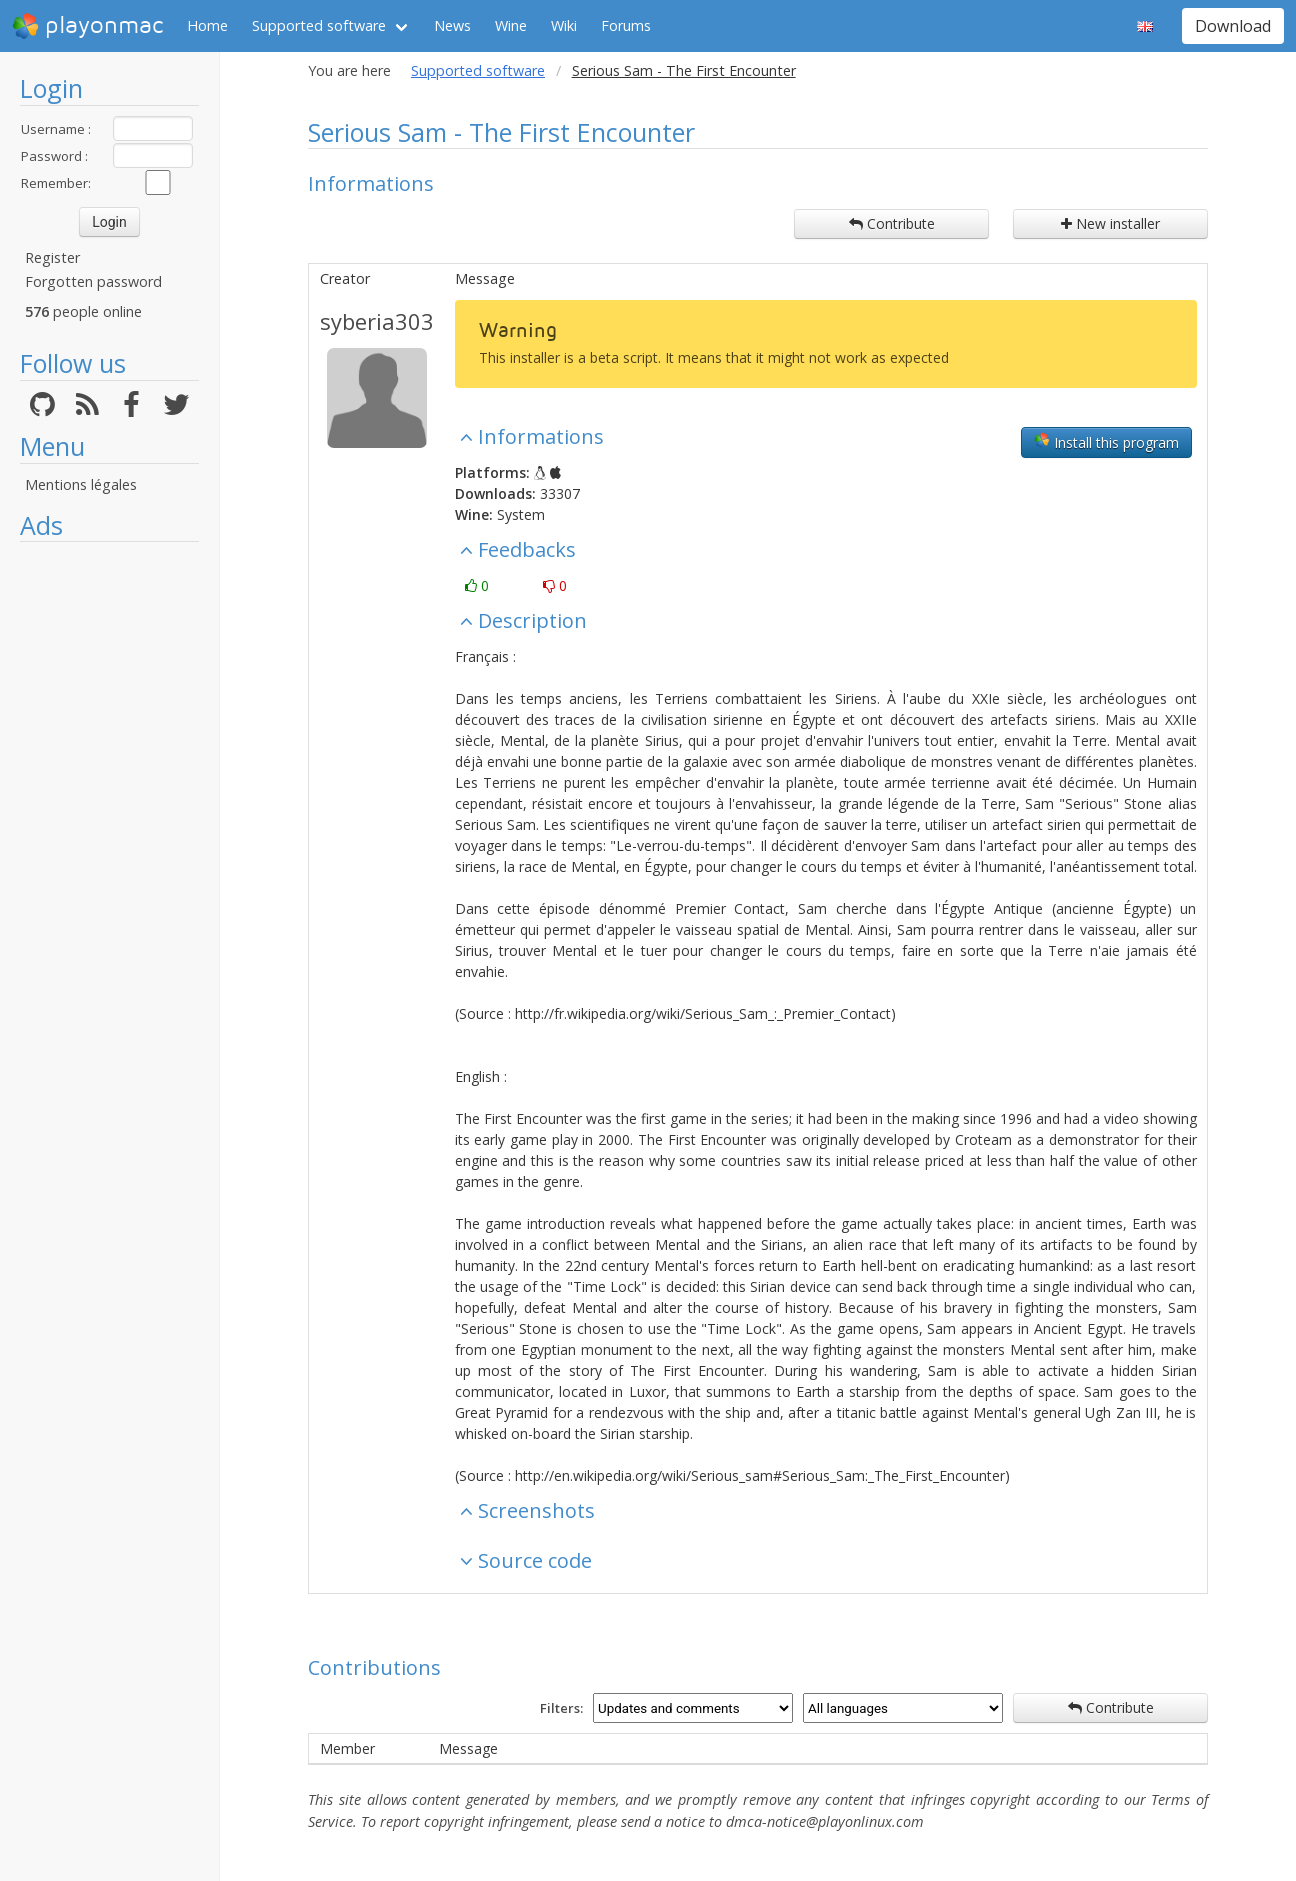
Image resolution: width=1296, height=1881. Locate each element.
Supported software (319, 25)
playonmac (87, 26)
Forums (626, 25)
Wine (511, 25)
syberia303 (377, 321)
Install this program (1106, 442)
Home (207, 25)
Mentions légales (81, 484)
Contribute (892, 223)
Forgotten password (93, 281)
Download (1233, 26)
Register (52, 257)
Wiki (564, 25)
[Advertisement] (109, 852)
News (452, 25)
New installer (1110, 223)
